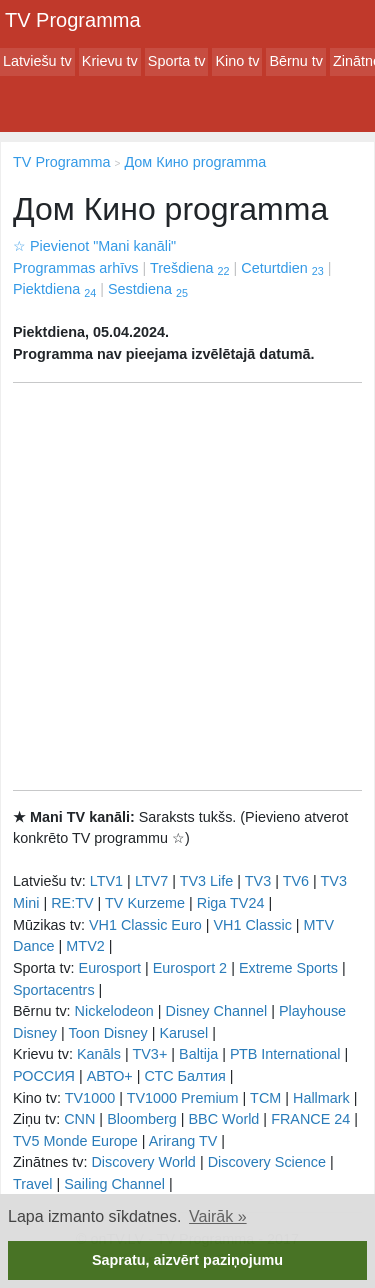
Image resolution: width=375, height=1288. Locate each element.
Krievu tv (110, 61)
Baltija (198, 1054)
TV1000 (90, 1098)
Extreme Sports (288, 968)
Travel (32, 1184)
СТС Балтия (184, 1076)
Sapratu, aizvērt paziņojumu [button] (187, 1260)
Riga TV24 (231, 903)
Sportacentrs (54, 990)
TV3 (258, 881)
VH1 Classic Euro (145, 925)
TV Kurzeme (145, 903)
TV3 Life (207, 881)
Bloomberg (142, 1119)
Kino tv (237, 61)
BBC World (223, 1119)
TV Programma (73, 20)
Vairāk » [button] (218, 1216)
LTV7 (151, 881)
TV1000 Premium (183, 1098)
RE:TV (72, 903)
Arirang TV (183, 1141)
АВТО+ (110, 1076)
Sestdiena (148, 289)
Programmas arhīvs (76, 268)
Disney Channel (217, 1011)
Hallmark (321, 1098)
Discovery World (143, 1162)
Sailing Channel (114, 1184)
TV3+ (149, 1054)
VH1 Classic (252, 925)
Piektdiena (54, 289)
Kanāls (99, 1054)
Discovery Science (267, 1162)
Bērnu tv (296, 61)
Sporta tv (177, 61)
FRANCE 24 (310, 1119)
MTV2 (85, 946)
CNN (79, 1119)
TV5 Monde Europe (75, 1141)
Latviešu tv (37, 61)
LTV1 (106, 881)
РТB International (285, 1054)
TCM (265, 1098)
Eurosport (110, 968)
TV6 (296, 881)
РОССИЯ (44, 1076)
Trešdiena (189, 268)
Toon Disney (107, 1033)
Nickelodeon (114, 1011)
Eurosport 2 (190, 968)
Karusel (183, 1033)
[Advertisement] (187, 586)
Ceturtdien (282, 268)
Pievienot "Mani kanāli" (94, 246)
